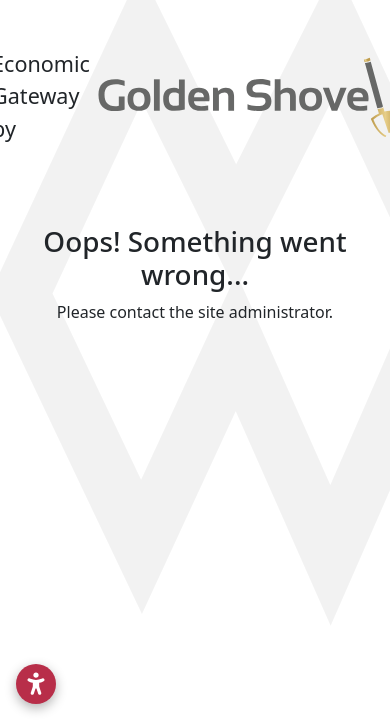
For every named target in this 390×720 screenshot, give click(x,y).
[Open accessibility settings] (36, 684)
